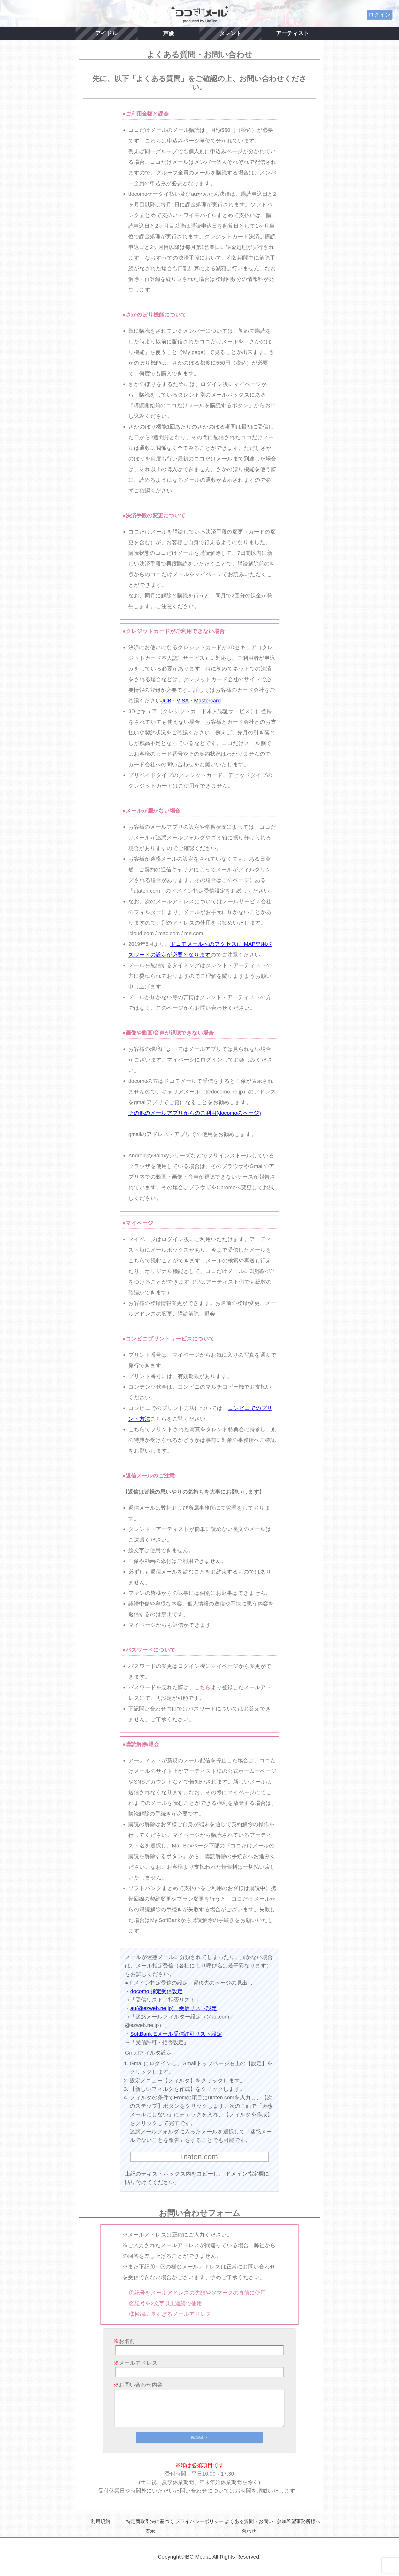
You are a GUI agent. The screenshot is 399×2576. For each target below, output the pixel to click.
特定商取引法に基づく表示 (150, 2526)
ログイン (379, 15)
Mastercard (207, 701)
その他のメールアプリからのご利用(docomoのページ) (194, 1113)
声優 (168, 33)
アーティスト (292, 33)
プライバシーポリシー (199, 2521)
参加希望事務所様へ (298, 2521)
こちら (202, 1687)
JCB (166, 701)
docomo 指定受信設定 (156, 1991)
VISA (182, 701)
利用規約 (100, 2521)
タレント (230, 33)
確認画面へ (199, 2437)
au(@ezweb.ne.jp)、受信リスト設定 (173, 2008)
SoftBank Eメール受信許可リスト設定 (176, 2034)
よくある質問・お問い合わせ (249, 2526)
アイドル (106, 33)
